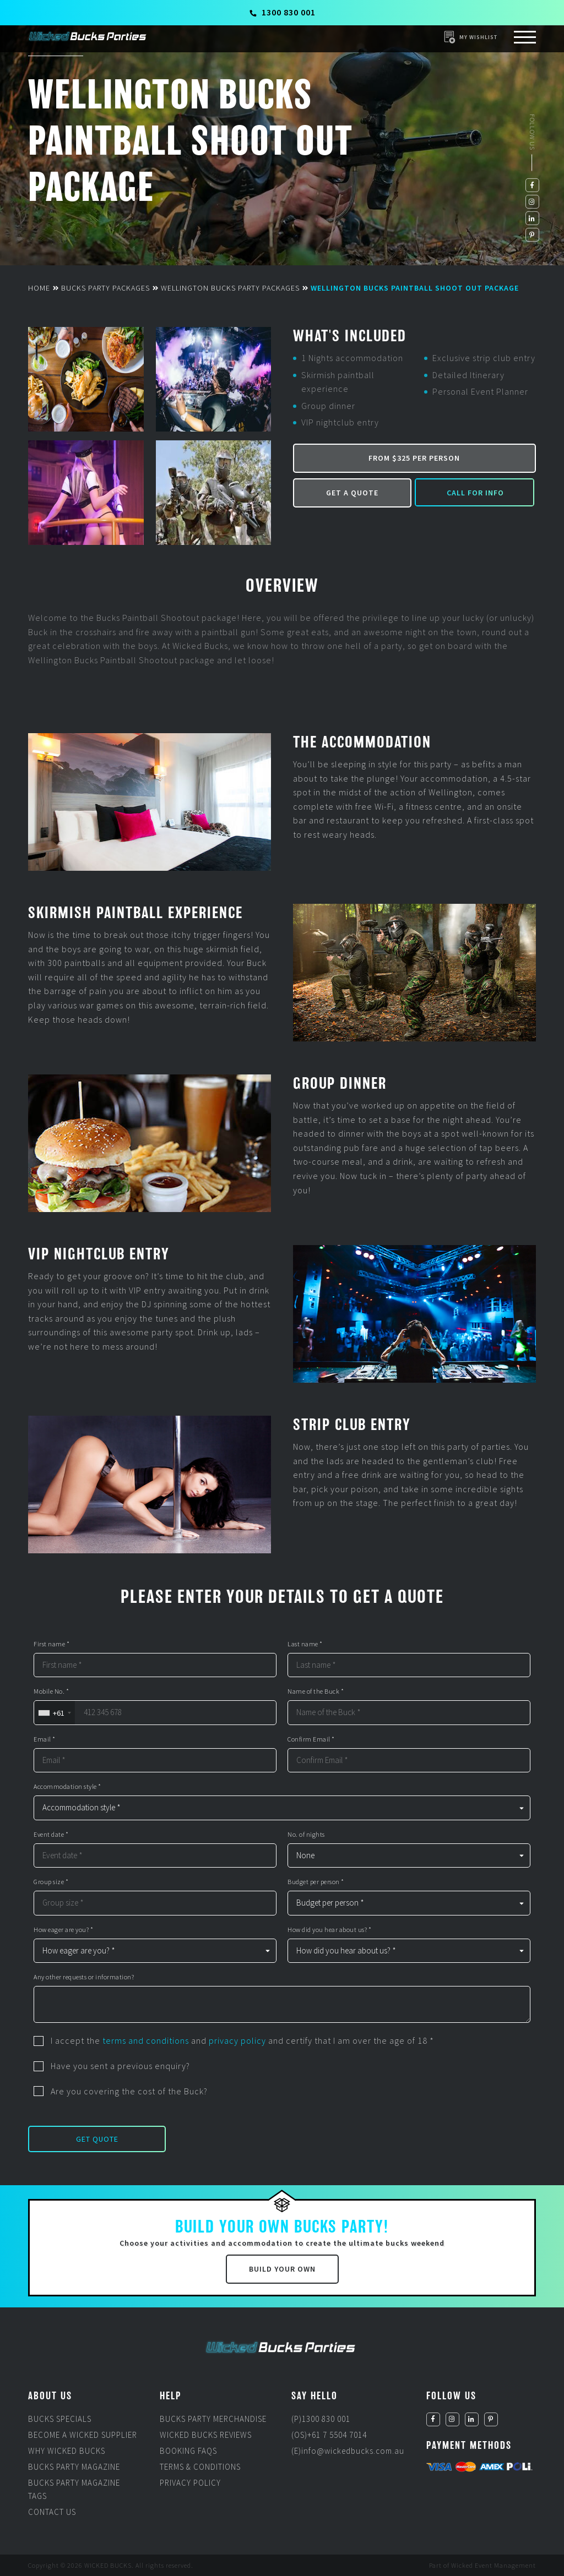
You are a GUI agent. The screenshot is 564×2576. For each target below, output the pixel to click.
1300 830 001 (282, 12)
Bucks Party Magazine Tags (74, 2489)
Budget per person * (316, 1882)
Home (39, 288)
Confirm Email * (311, 1739)
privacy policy (237, 2040)
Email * (45, 1739)
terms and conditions (145, 2040)
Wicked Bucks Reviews (206, 2435)
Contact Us (52, 2512)
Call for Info (475, 493)
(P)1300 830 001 (320, 2419)
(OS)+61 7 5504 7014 (329, 2435)
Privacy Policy (190, 2482)
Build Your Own (282, 2269)
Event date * (51, 1834)
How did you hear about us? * (329, 1929)
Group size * (51, 1882)
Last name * (305, 1644)
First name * (51, 1644)
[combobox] (54, 1712)
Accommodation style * (67, 1786)
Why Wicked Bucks (66, 2451)
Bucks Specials (59, 2419)
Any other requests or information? (84, 1977)
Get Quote (97, 2139)
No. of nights (306, 1834)
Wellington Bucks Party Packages (230, 288)
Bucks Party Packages (105, 288)
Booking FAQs (188, 2451)
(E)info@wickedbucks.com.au (347, 2451)
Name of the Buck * (316, 1691)
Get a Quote (352, 493)
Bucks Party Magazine (74, 2467)
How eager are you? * (63, 1929)
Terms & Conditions (200, 2467)
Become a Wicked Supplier (82, 2435)
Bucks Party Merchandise (213, 2419)
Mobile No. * (51, 1691)
